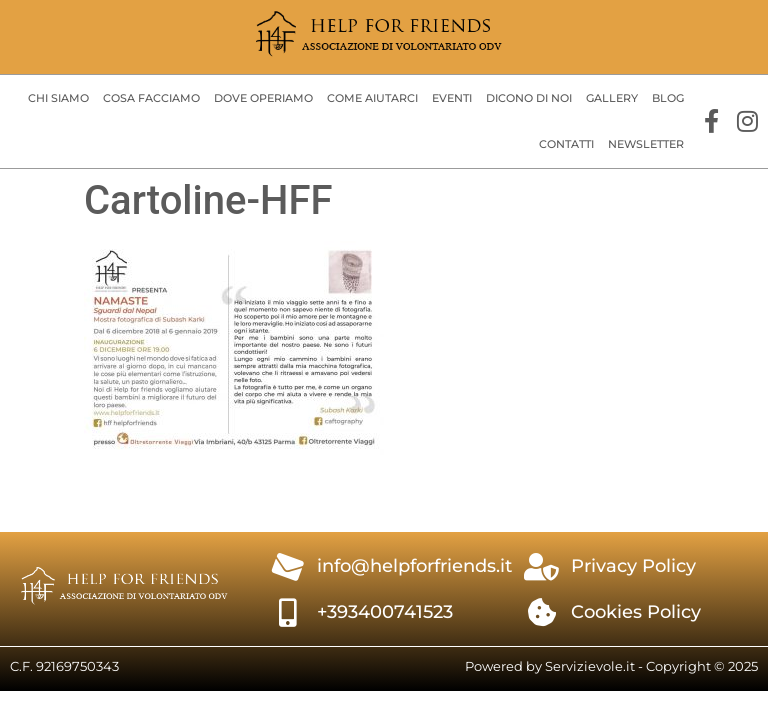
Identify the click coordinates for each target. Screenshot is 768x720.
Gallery (612, 98)
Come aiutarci (372, 98)
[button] (58, 98)
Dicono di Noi (529, 98)
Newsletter (646, 144)
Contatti (566, 144)
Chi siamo (58, 98)
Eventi (452, 98)
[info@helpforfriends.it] (288, 567)
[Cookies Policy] (542, 613)
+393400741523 (385, 612)
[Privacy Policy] (542, 567)
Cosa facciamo (151, 98)
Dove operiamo (263, 98)
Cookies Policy (636, 612)
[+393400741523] (288, 613)
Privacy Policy (633, 566)
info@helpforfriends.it (414, 566)
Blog (668, 98)
